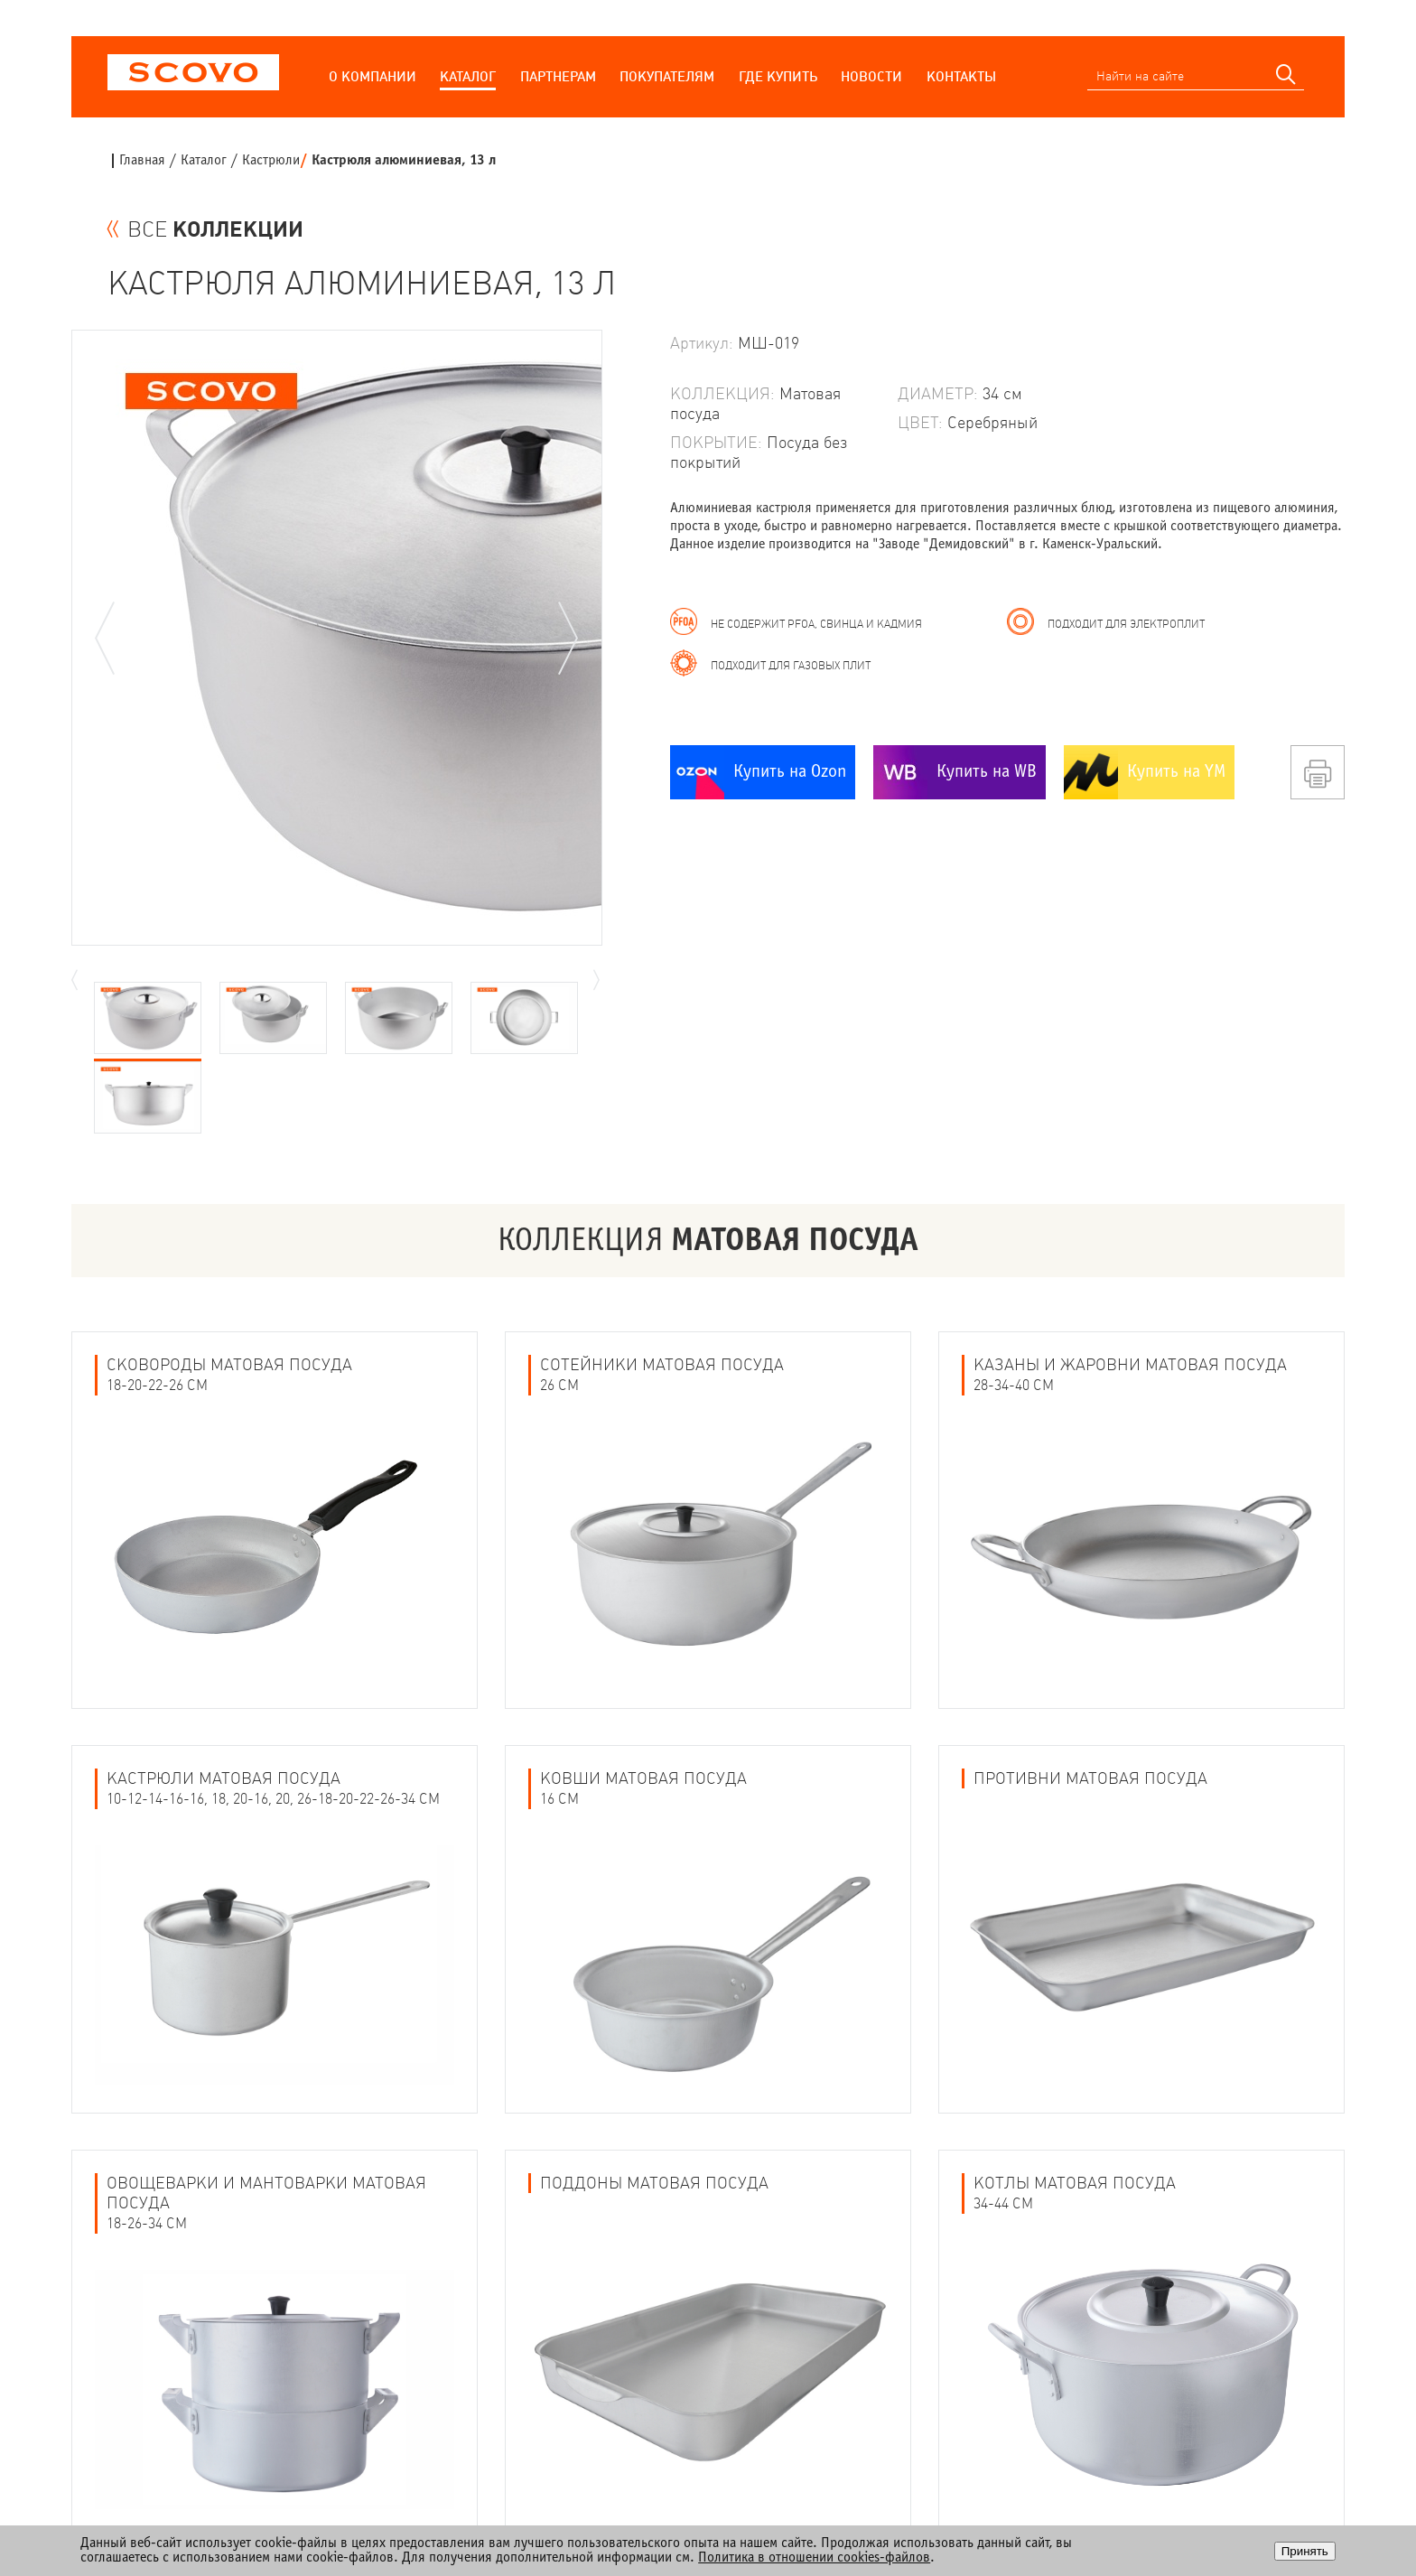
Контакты (961, 76)
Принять (1304, 2551)
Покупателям (667, 76)
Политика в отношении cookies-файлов (814, 2557)
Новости (871, 76)
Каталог (468, 76)
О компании (372, 76)
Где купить (778, 76)
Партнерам (558, 76)
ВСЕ (215, 229)
